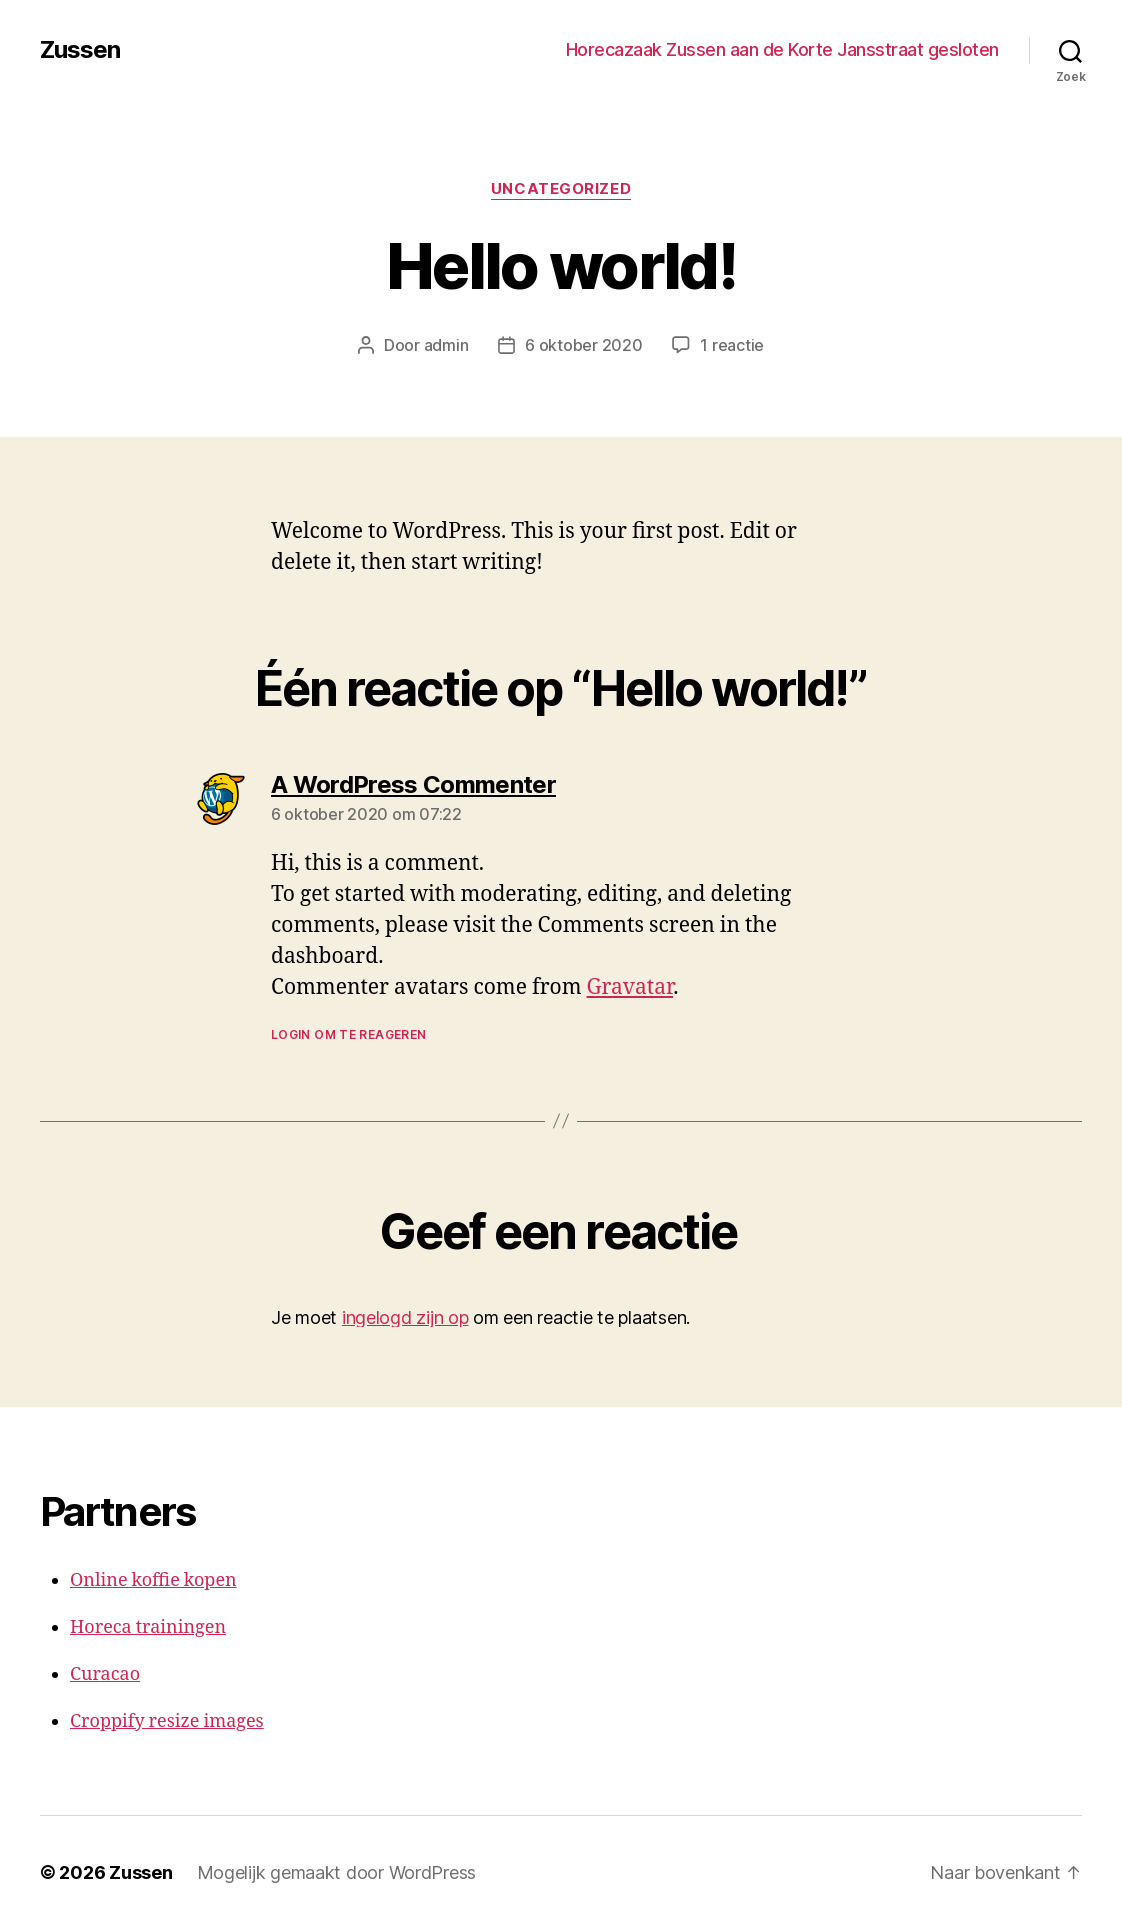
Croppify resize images (167, 1721)
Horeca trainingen (148, 1627)
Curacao (105, 1674)
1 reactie (732, 345)
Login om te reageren (348, 1034)
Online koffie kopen (153, 1580)
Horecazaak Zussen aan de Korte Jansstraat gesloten (782, 49)
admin (446, 345)
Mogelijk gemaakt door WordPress (337, 1872)
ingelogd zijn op (405, 1317)
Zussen (80, 50)
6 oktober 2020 (583, 345)
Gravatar (630, 987)
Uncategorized (561, 189)
